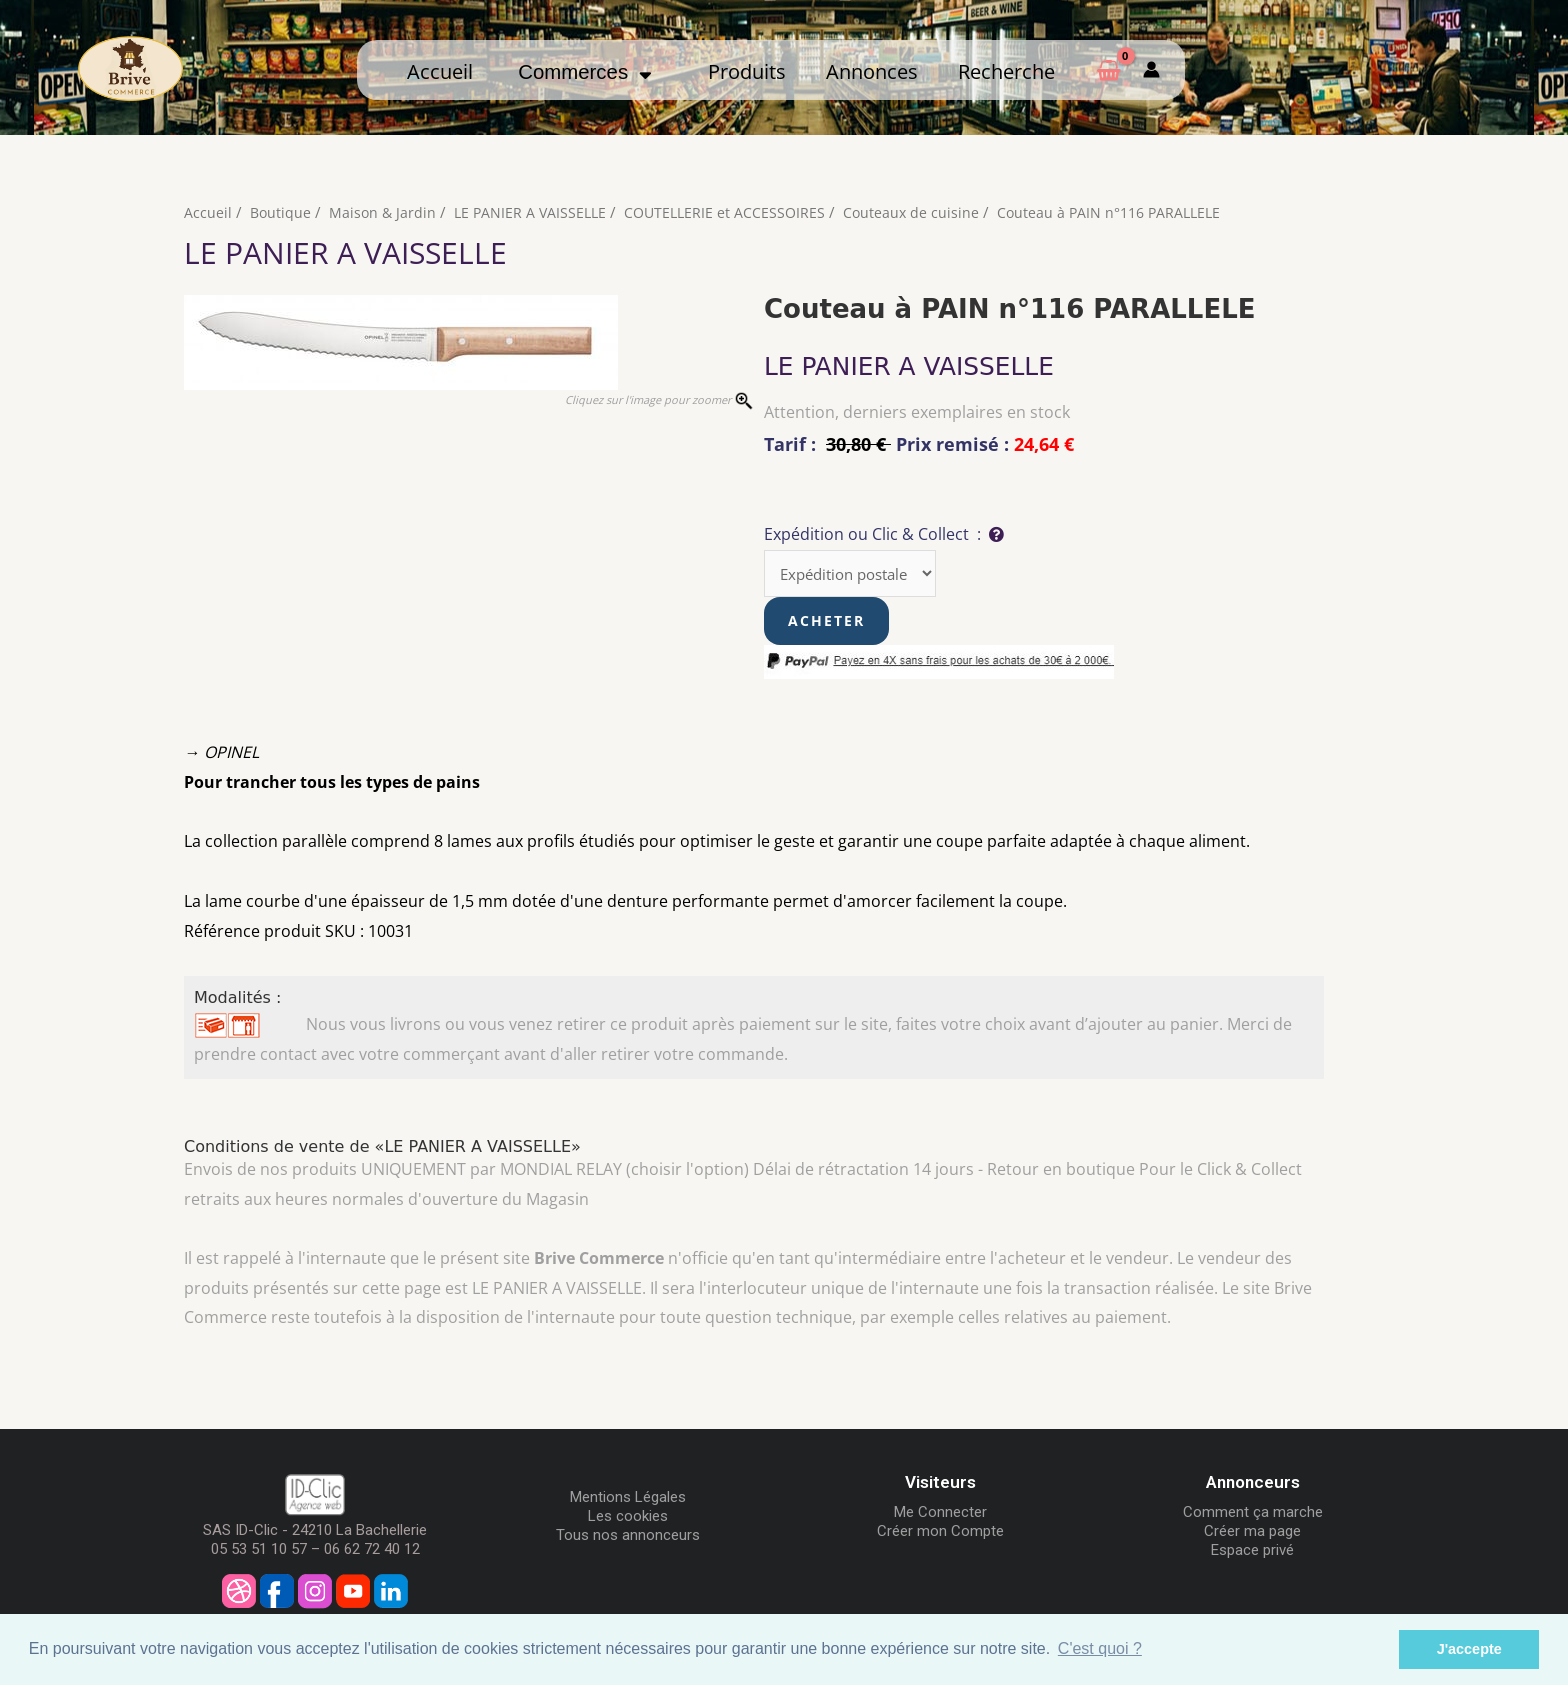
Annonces (872, 71)
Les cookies (628, 1518)
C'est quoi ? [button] (1100, 1648)
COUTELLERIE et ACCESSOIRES (736, 212)
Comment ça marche (1253, 1514)
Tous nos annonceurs (628, 1537)
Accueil (440, 71)
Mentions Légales (628, 1499)
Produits (747, 71)
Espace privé (1252, 1552)
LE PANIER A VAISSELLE (536, 212)
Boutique (281, 212)
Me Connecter (940, 1514)
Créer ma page (1252, 1533)
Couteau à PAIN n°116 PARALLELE (1129, 212)
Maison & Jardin (385, 212)
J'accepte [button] (1469, 1649)
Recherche (1006, 71)
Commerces (585, 72)
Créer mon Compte (940, 1533)
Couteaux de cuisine (926, 212)
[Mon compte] (1151, 70)
